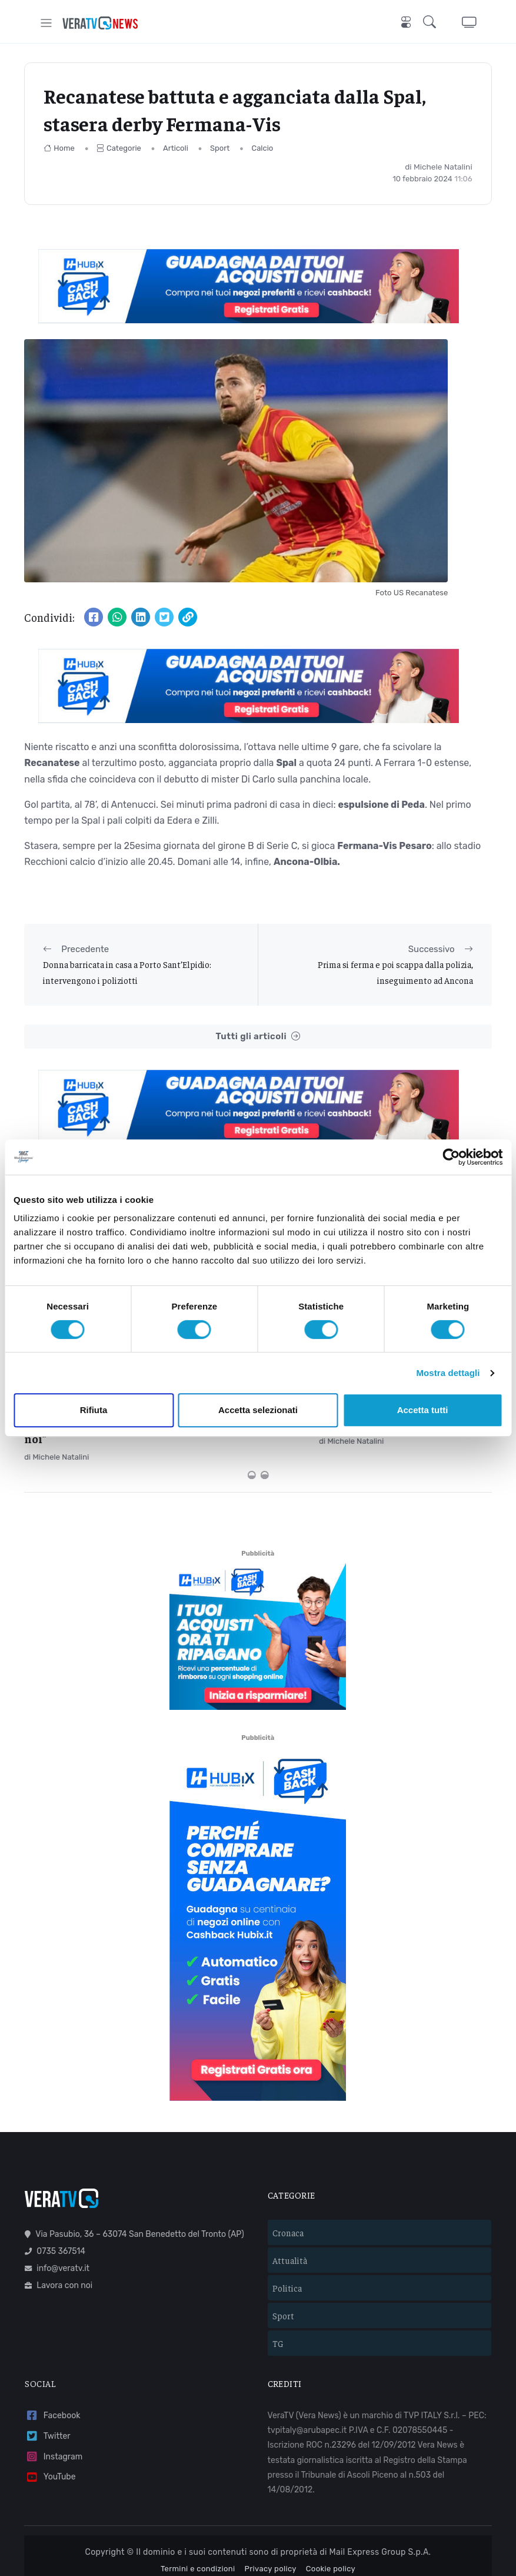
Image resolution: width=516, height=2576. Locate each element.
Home (59, 148)
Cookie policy (330, 2511)
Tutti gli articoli (257, 1036)
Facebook (52, 2357)
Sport (219, 148)
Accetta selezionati (258, 1410)
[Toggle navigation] (46, 23)
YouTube (50, 2419)
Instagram (53, 2398)
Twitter (47, 2377)
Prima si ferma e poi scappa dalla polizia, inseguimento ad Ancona (395, 972)
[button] (432, 23)
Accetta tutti (422, 1410)
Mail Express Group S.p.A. (380, 2494)
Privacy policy (271, 2511)
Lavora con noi (58, 2228)
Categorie (118, 148)
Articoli (175, 148)
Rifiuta (94, 1410)
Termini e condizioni (198, 2511)
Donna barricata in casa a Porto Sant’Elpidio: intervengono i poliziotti (127, 972)
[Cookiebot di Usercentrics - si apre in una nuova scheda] (451, 1157)
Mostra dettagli (448, 1373)
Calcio (263, 148)
